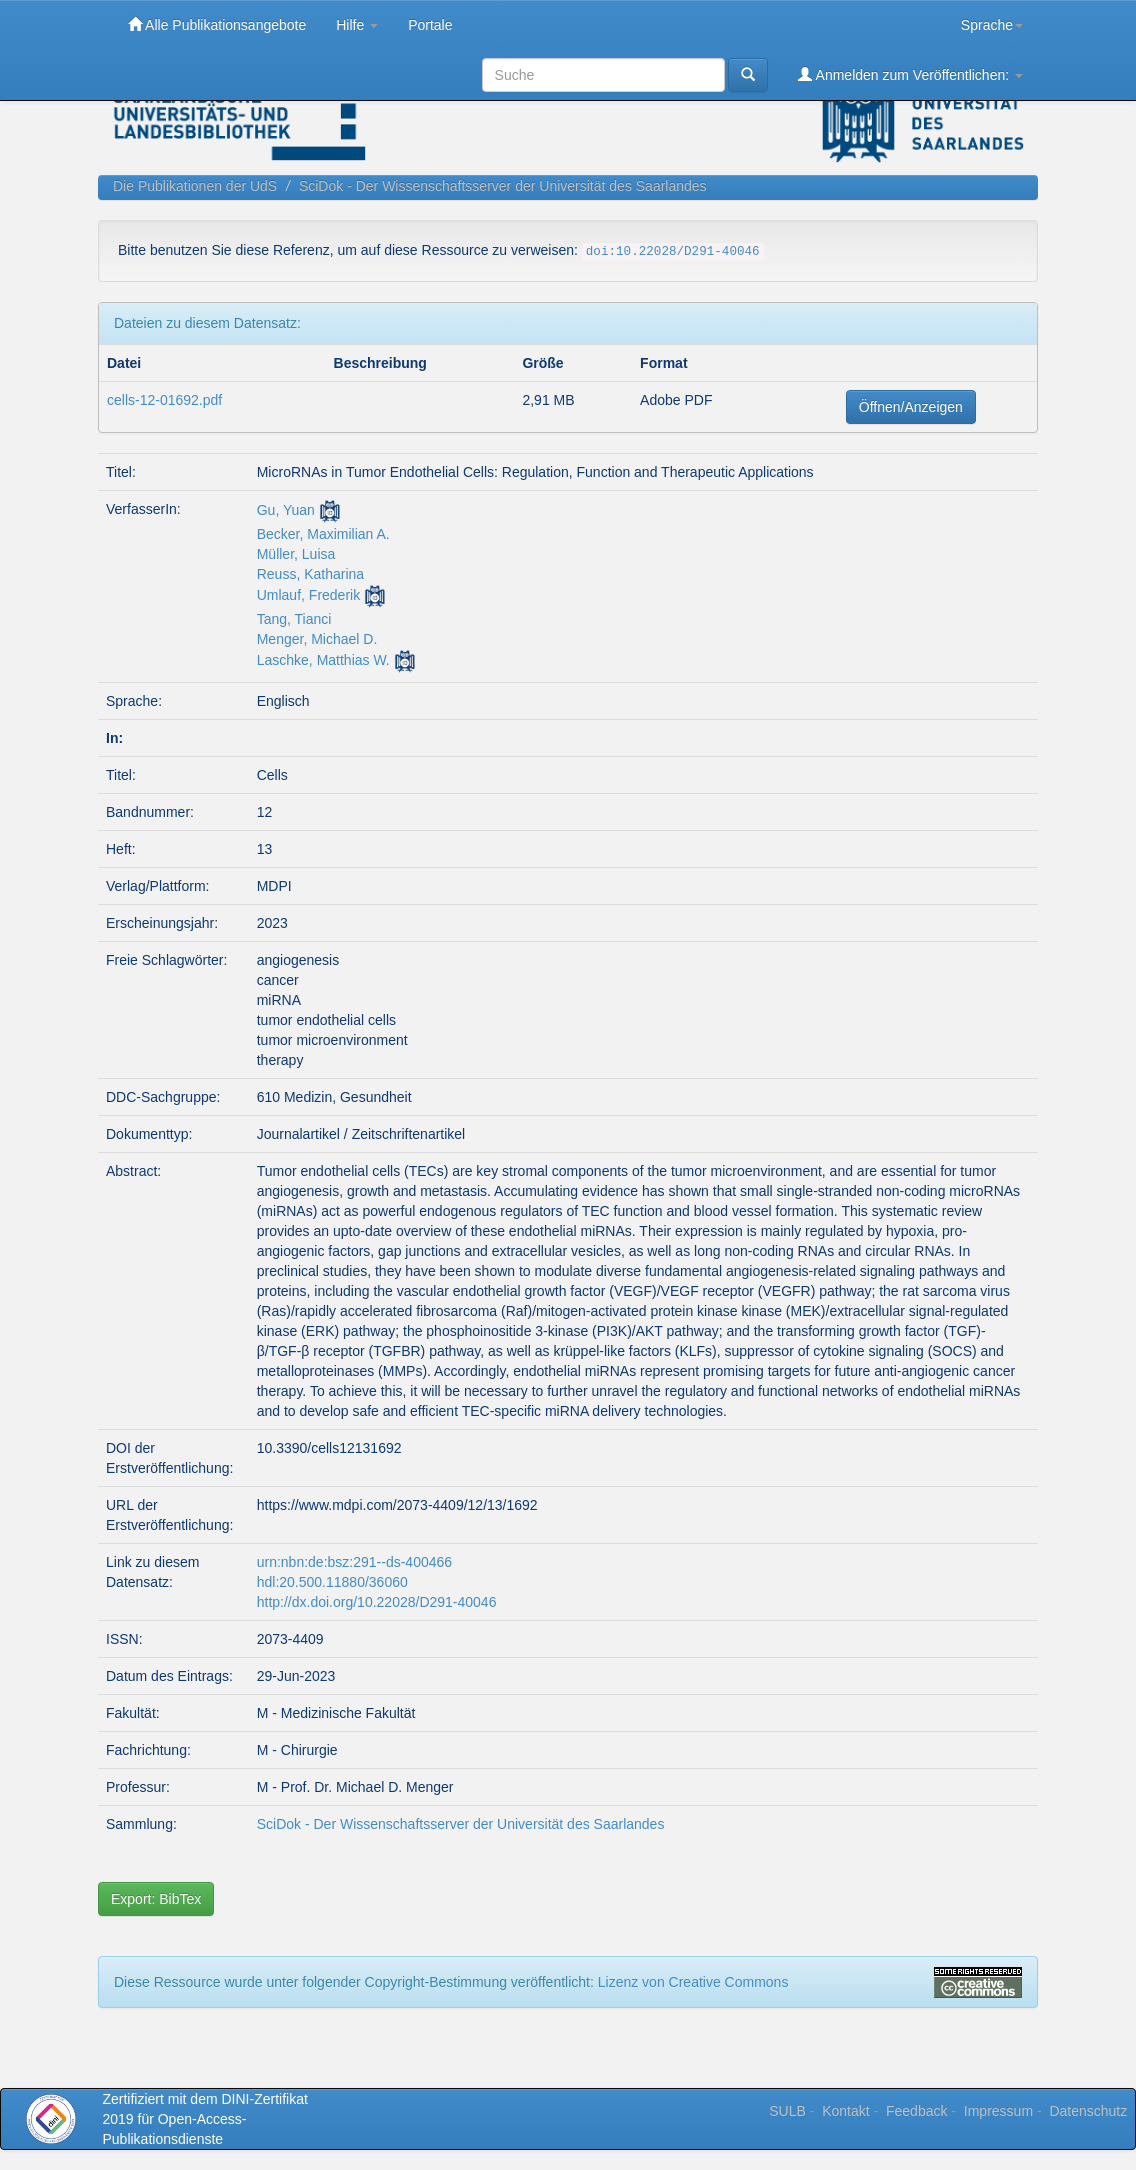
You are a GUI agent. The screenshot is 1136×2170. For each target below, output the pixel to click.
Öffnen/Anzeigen (911, 407)
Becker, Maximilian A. (323, 534)
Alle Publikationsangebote (217, 24)
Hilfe (357, 25)
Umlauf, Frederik (308, 595)
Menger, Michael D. (317, 639)
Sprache (992, 25)
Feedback (916, 2111)
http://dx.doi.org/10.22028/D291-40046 (377, 1602)
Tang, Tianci (294, 619)
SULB (787, 2111)
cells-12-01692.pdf (164, 400)
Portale (430, 25)
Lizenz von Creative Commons (693, 1982)
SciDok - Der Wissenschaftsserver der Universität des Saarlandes (503, 186)
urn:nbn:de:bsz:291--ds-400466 (354, 1562)
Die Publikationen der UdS (195, 186)
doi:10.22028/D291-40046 (673, 252)
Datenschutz (1088, 2111)
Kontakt (845, 2111)
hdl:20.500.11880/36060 (332, 1582)
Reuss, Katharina (310, 574)
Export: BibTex (156, 1899)
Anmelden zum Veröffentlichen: (910, 74)
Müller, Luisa (296, 554)
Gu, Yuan (286, 510)
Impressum (998, 2111)
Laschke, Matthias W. (323, 660)
